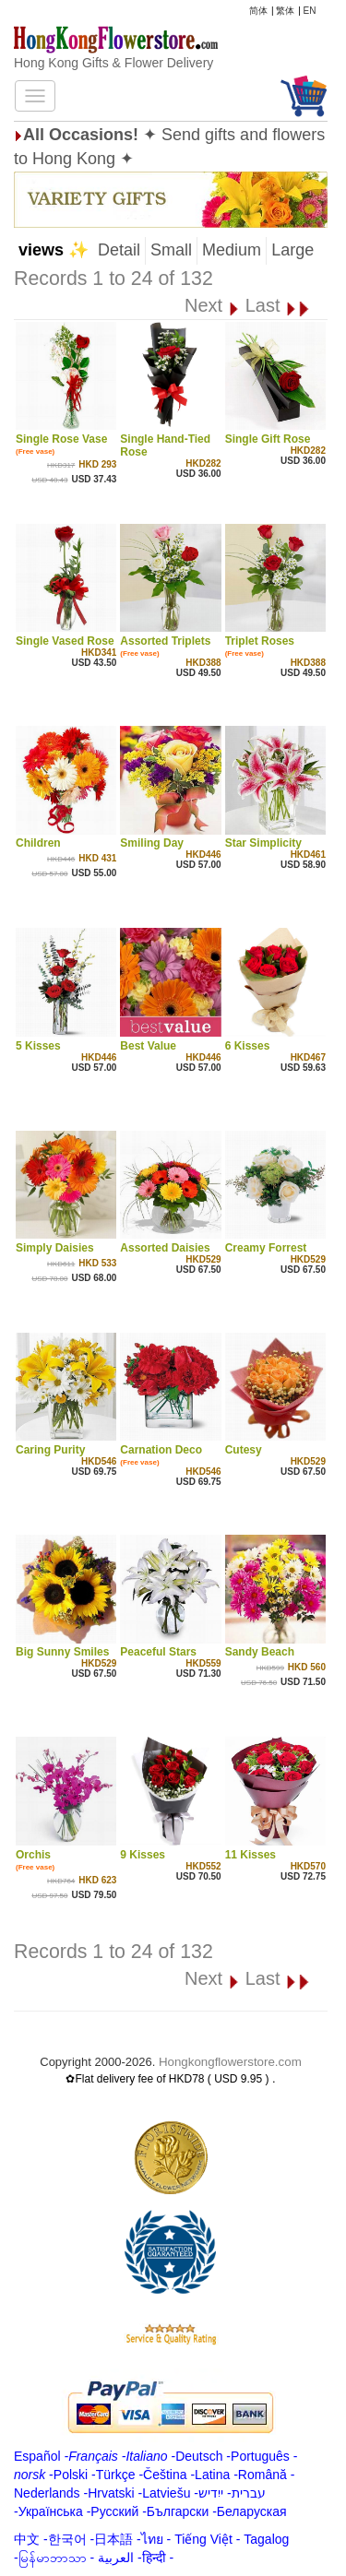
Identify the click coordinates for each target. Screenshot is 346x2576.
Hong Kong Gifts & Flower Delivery (113, 62)
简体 (258, 11)
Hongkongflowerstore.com (230, 2062)
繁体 (285, 11)
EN (310, 11)
